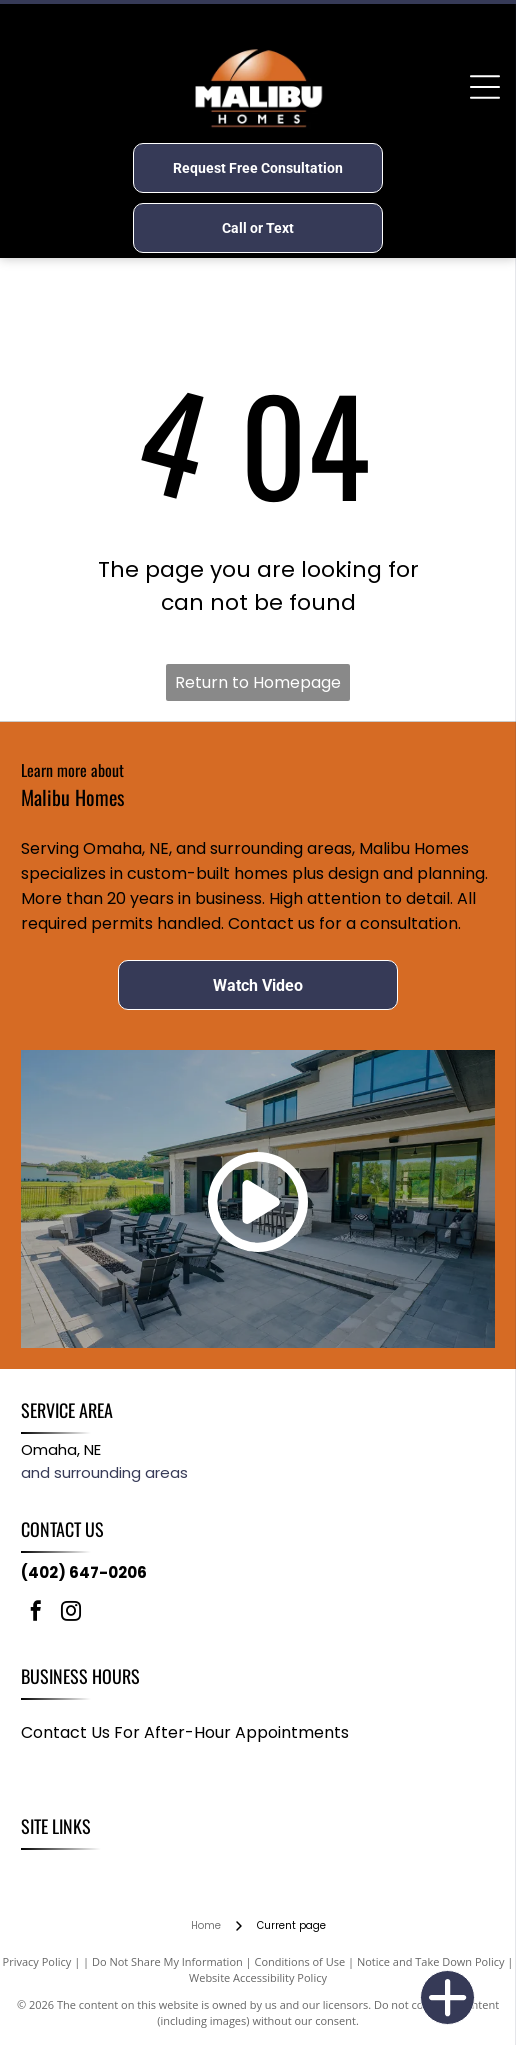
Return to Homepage (258, 682)
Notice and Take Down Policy (431, 1961)
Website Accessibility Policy (258, 1977)
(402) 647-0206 (84, 1572)
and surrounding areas (104, 1472)
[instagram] (71, 1613)
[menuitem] (47, 1871)
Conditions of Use (300, 1961)
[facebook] (36, 1613)
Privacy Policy (37, 1961)
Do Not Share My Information (167, 1961)
